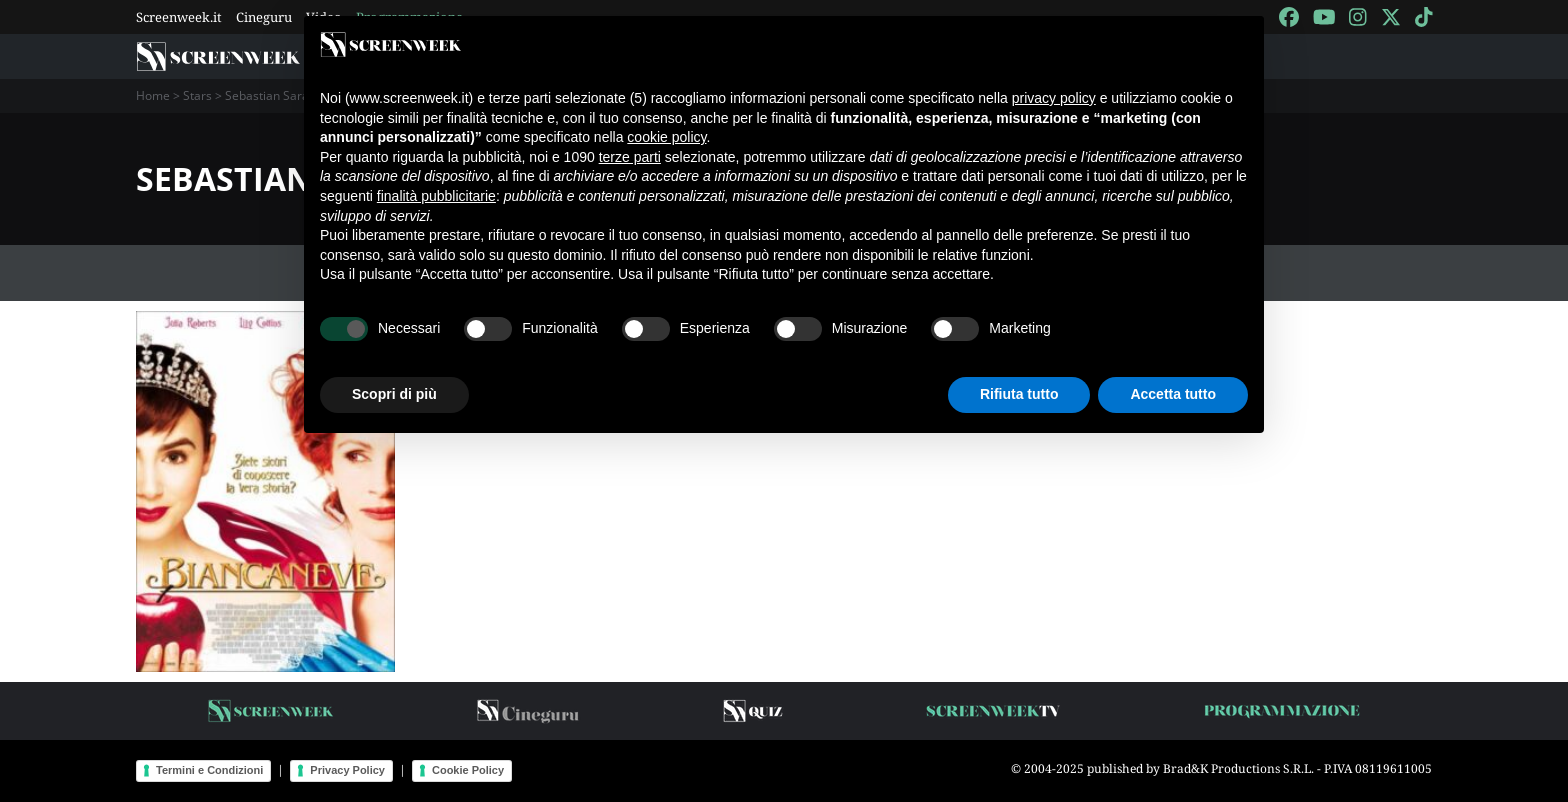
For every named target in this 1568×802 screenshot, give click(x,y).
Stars (197, 95)
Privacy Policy (347, 770)
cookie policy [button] (666, 137)
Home (153, 95)
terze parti (630, 157)
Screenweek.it (179, 17)
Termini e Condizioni (209, 770)
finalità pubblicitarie (436, 196)
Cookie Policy (468, 770)
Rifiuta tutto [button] (1019, 394)
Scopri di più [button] (394, 394)
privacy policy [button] (1054, 98)
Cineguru (264, 17)
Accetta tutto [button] (1173, 394)
